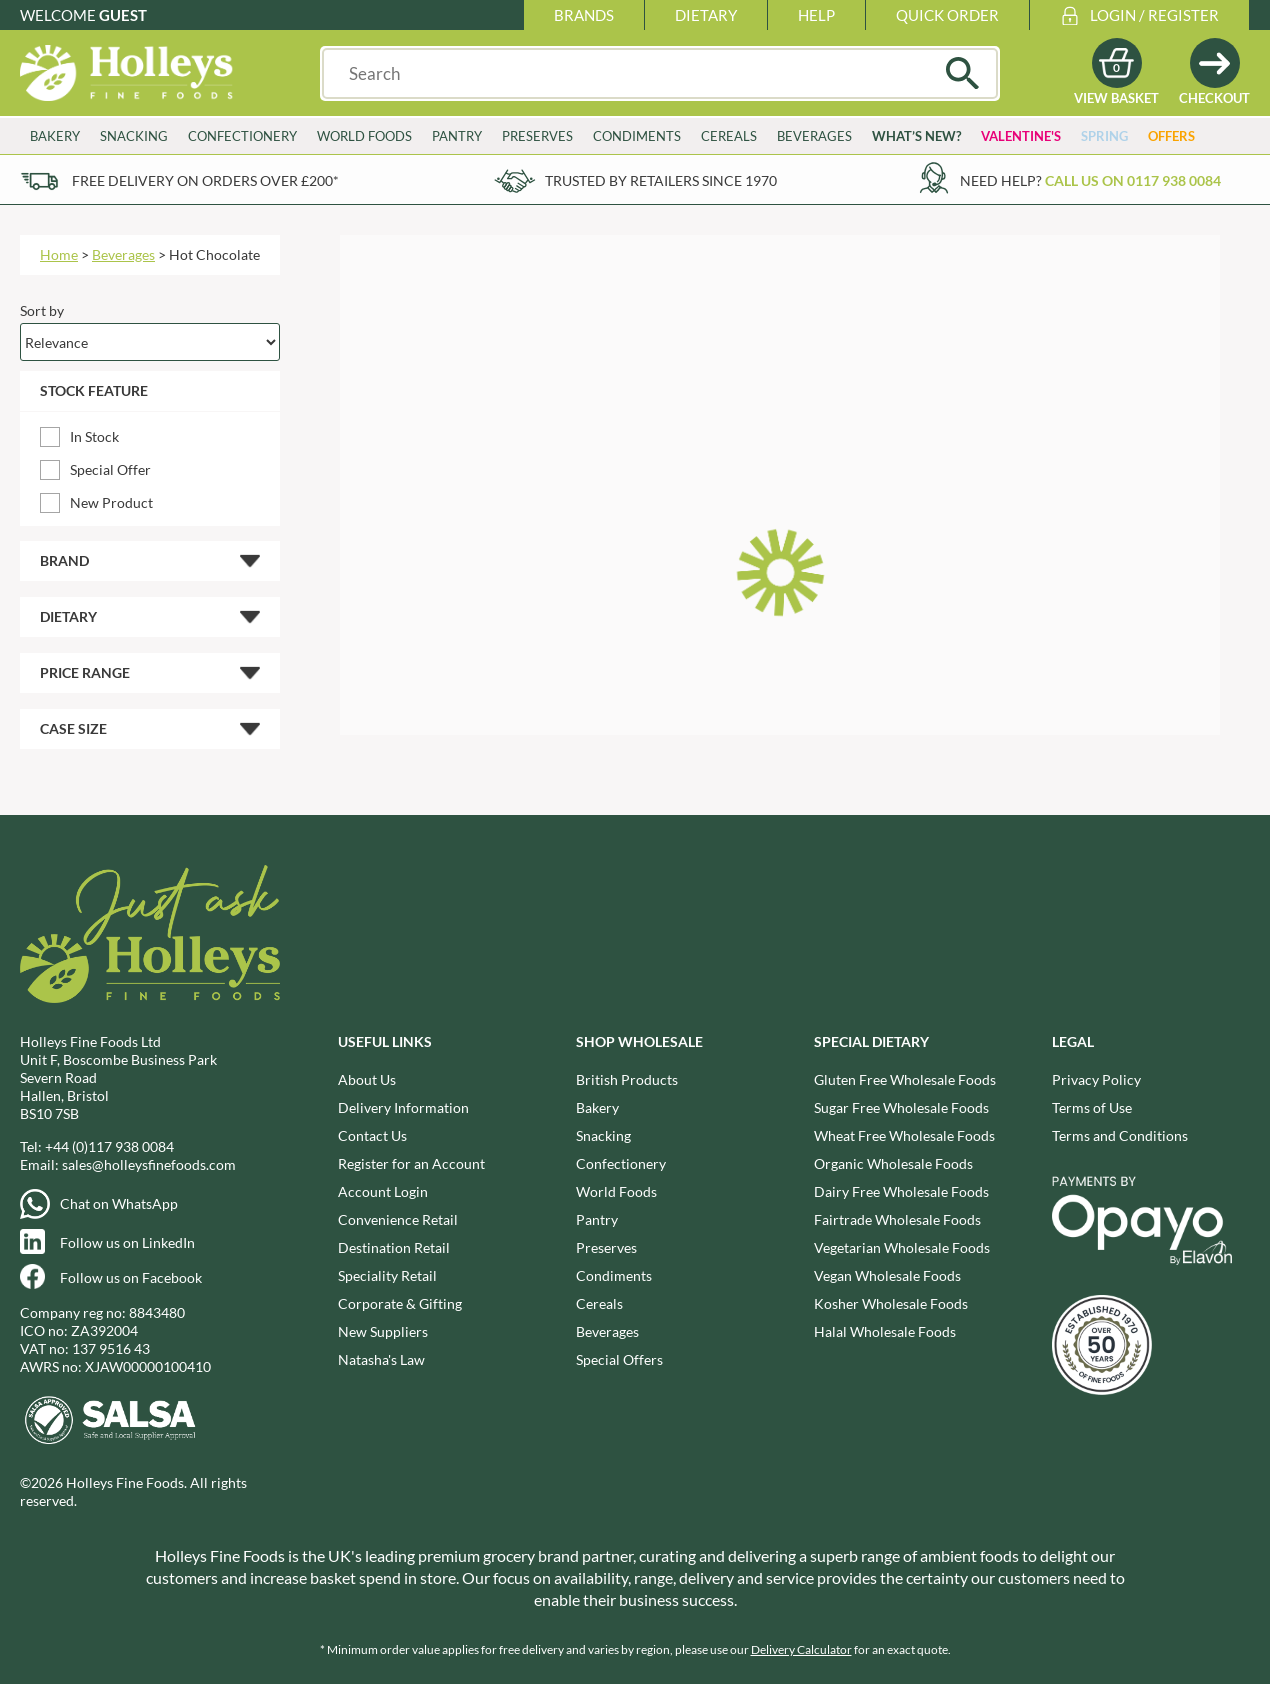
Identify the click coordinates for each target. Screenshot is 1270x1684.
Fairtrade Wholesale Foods (897, 1219)
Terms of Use (1092, 1107)
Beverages (814, 136)
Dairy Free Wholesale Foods (901, 1191)
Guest (123, 15)
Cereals (729, 136)
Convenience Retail (398, 1219)
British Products (627, 1079)
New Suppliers (383, 1331)
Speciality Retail (387, 1275)
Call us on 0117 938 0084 (1133, 180)
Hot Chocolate (214, 254)
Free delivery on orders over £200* (205, 180)
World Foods (364, 136)
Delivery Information (403, 1107)
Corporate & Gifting (400, 1303)
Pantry (457, 136)
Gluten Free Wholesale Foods (905, 1079)
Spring (1104, 136)
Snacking (134, 136)
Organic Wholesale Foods (893, 1163)
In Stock (94, 436)
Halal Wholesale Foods (885, 1331)
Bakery (55, 136)
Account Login (383, 1191)
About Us (367, 1079)
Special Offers (619, 1359)
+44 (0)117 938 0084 (109, 1146)
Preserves (537, 136)
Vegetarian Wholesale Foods (902, 1247)
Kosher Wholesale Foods (891, 1303)
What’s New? (916, 136)
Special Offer (110, 469)
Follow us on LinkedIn (127, 1242)
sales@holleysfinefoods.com (149, 1164)
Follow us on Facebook (131, 1277)
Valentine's (1021, 136)
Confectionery (242, 136)
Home (59, 254)
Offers (1171, 136)
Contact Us (372, 1135)
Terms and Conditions (1120, 1135)
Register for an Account (411, 1163)
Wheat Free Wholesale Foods (904, 1135)
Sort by (42, 310)
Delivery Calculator (801, 1649)
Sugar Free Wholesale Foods (901, 1107)
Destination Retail (394, 1247)
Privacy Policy (1096, 1079)
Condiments (637, 136)
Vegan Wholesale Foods (887, 1275)
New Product (111, 502)
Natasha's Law (381, 1359)
